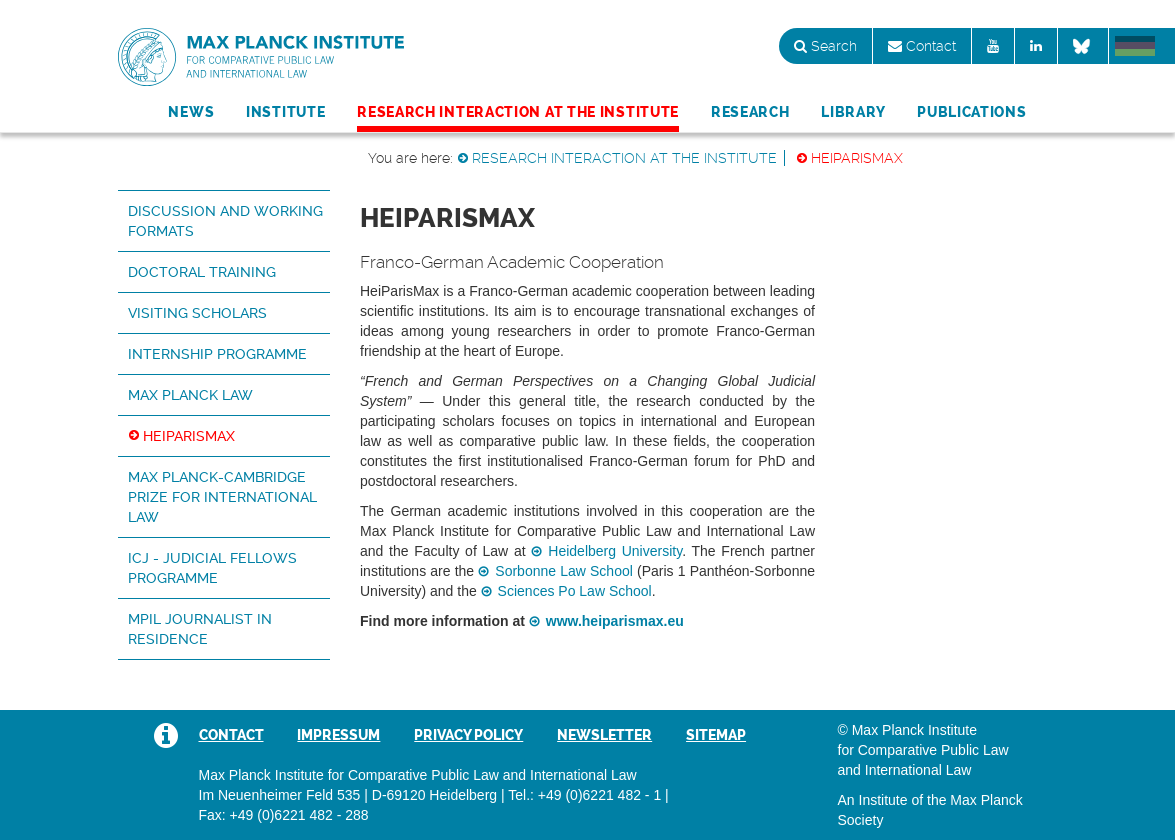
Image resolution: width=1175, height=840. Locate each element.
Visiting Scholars (197, 313)
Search (825, 46)
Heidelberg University (615, 551)
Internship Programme (217, 354)
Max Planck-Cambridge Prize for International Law (222, 497)
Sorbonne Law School (564, 571)
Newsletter (604, 735)
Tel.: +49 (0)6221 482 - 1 (584, 795)
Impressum (338, 735)
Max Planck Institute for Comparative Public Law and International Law (261, 58)
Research (750, 112)
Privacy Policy (468, 735)
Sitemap (716, 735)
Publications (971, 112)
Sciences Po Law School (575, 591)
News (191, 112)
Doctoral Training (202, 272)
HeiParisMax (857, 158)
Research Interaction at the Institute (518, 112)
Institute (285, 112)
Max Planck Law (190, 395)
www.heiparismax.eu (615, 621)
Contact (922, 46)
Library (853, 112)
